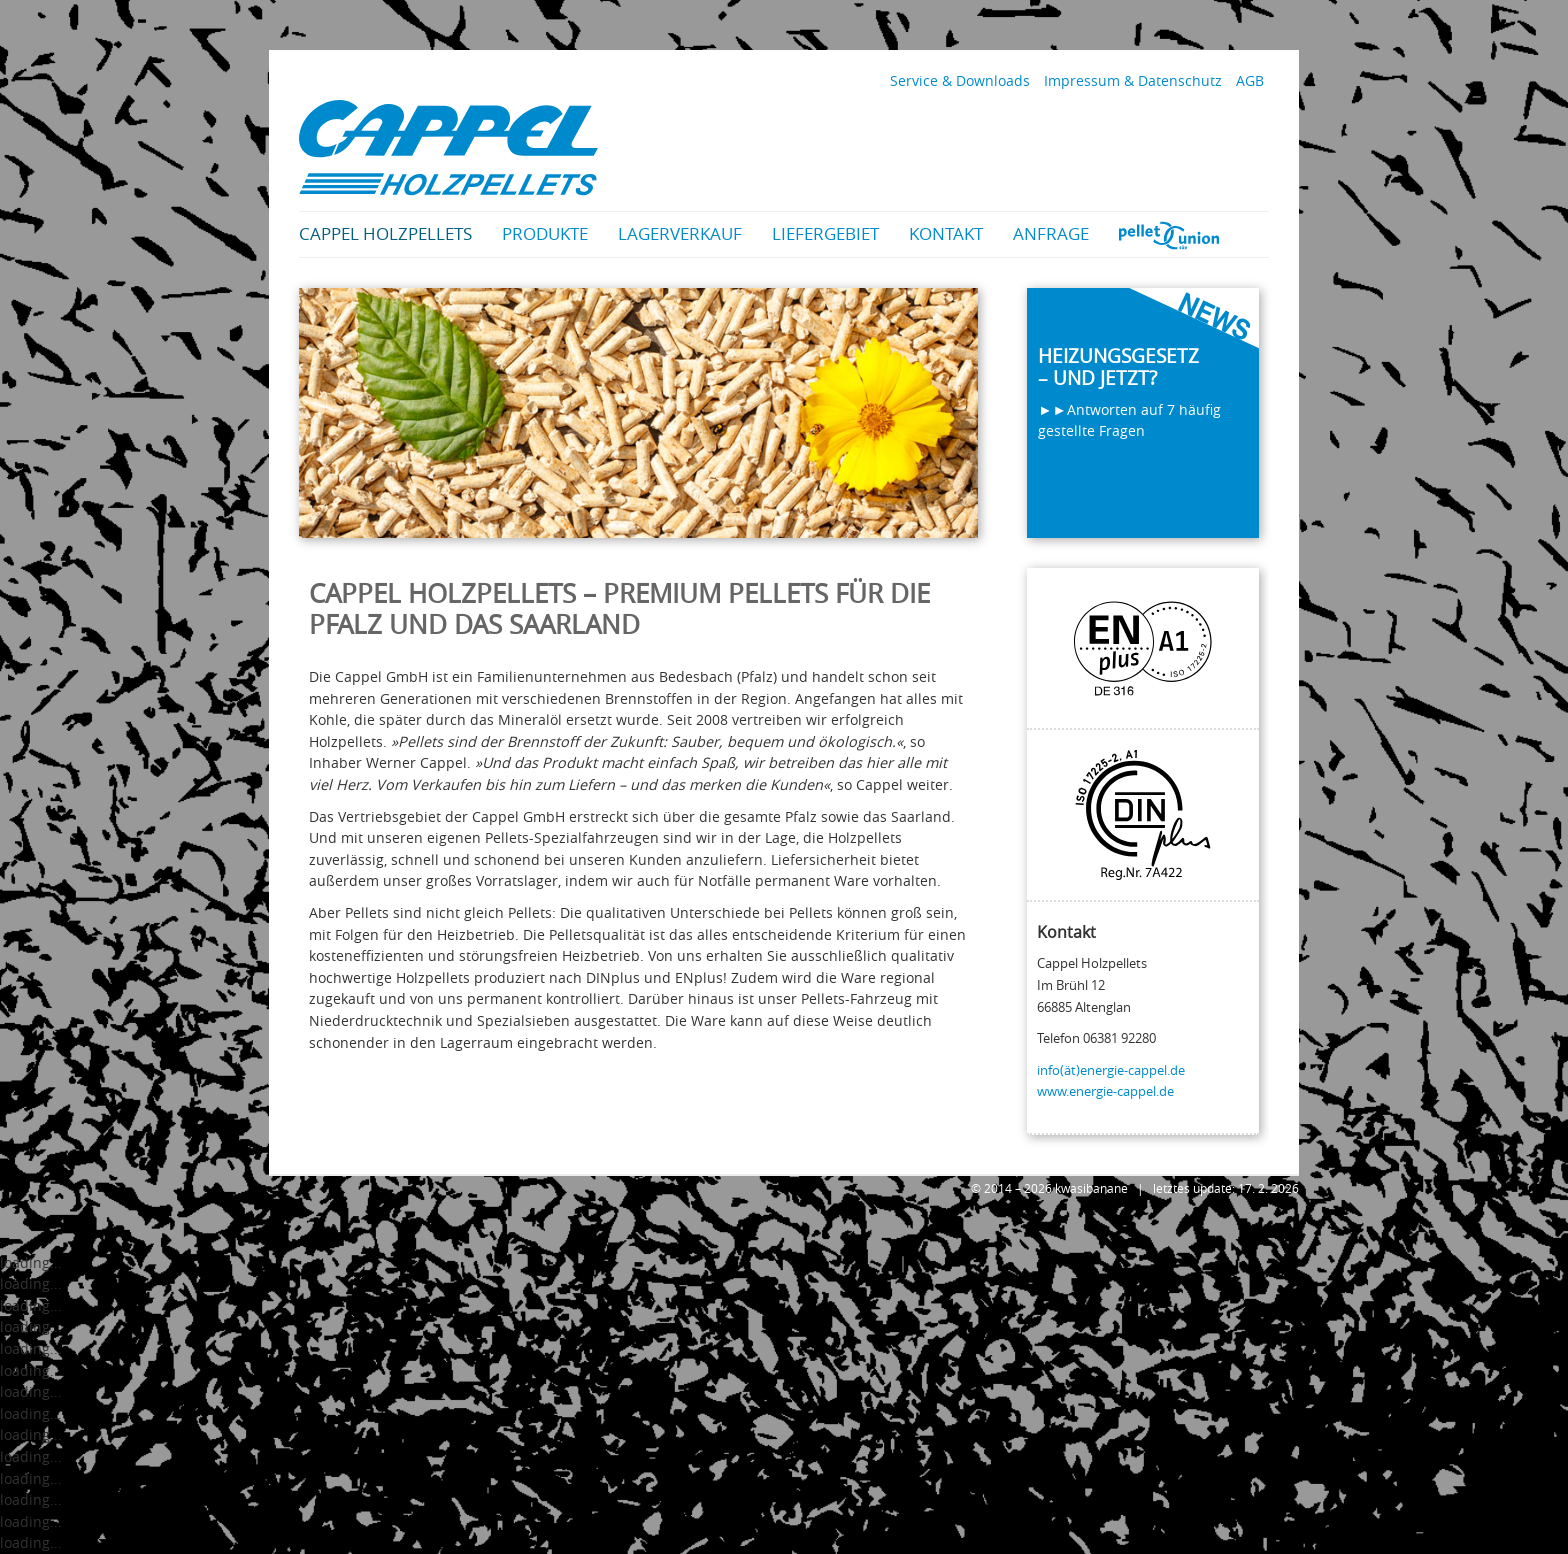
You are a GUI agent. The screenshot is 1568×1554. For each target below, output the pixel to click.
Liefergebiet (825, 233)
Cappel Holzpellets (385, 233)
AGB (1250, 80)
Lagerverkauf (680, 233)
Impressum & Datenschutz (1133, 80)
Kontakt (946, 233)
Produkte (545, 233)
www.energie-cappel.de (1105, 1091)
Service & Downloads (960, 80)
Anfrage (1051, 233)
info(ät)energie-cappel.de (1111, 1070)
